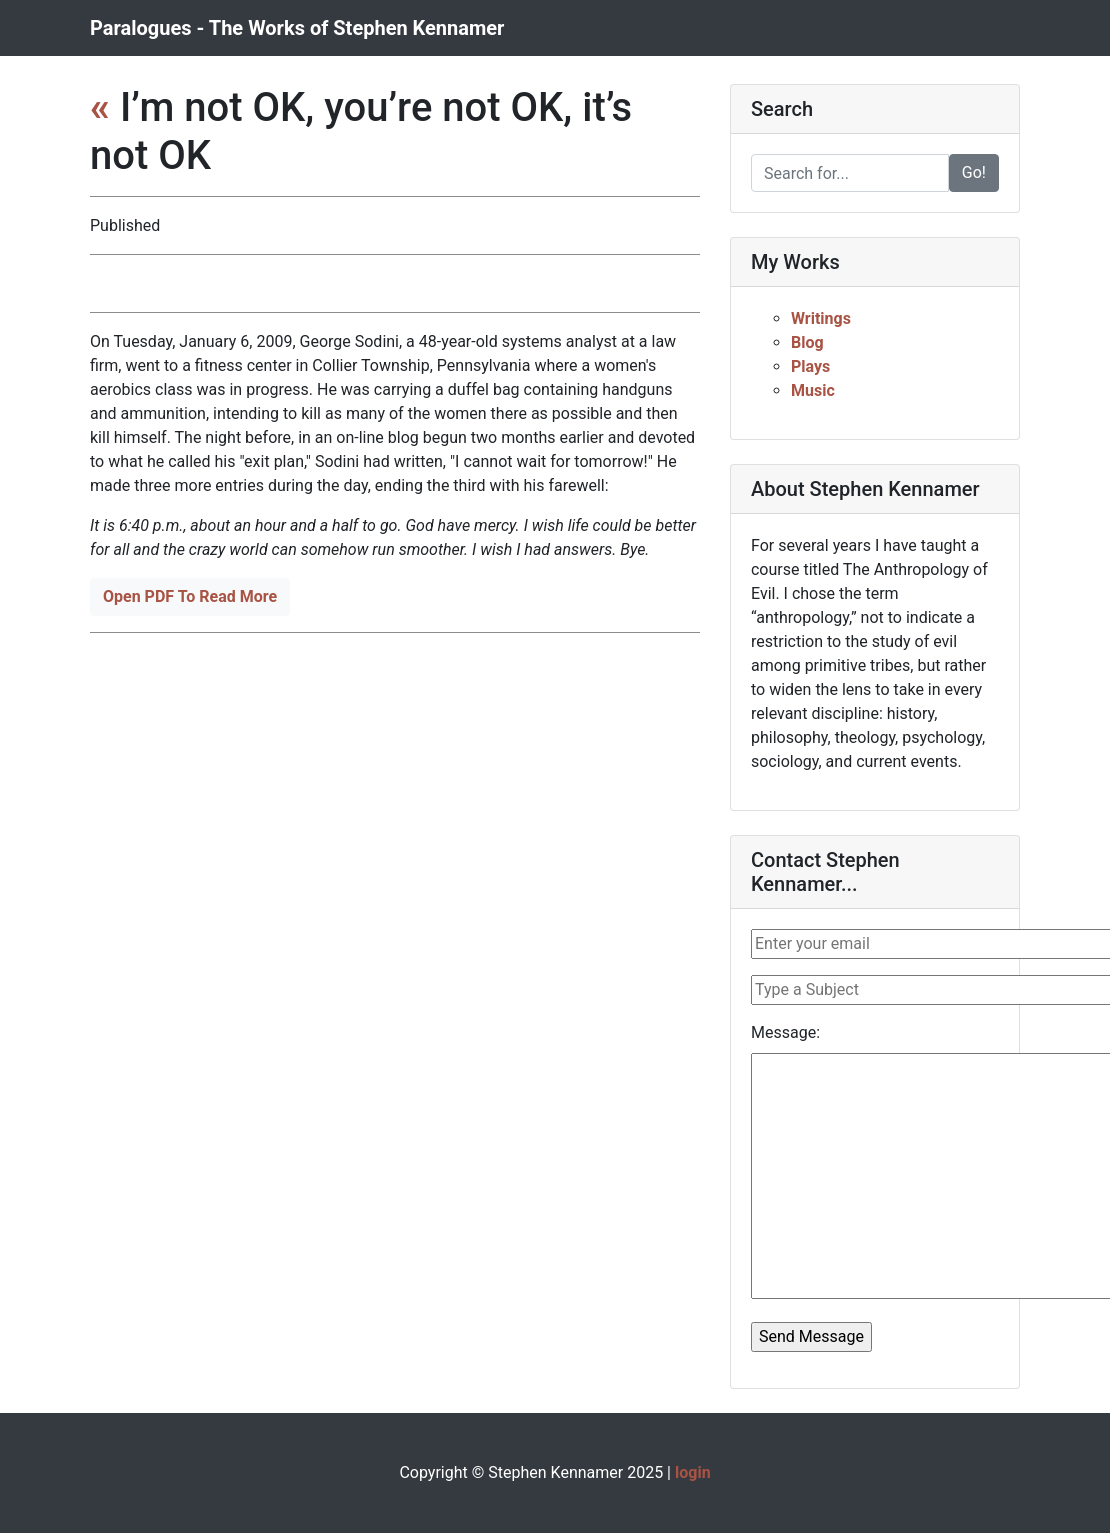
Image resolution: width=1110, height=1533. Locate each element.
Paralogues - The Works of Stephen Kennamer (297, 28)
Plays (810, 366)
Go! (974, 172)
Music (813, 390)
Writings (821, 318)
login (693, 1472)
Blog (807, 342)
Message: (785, 1032)
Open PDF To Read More (190, 596)
